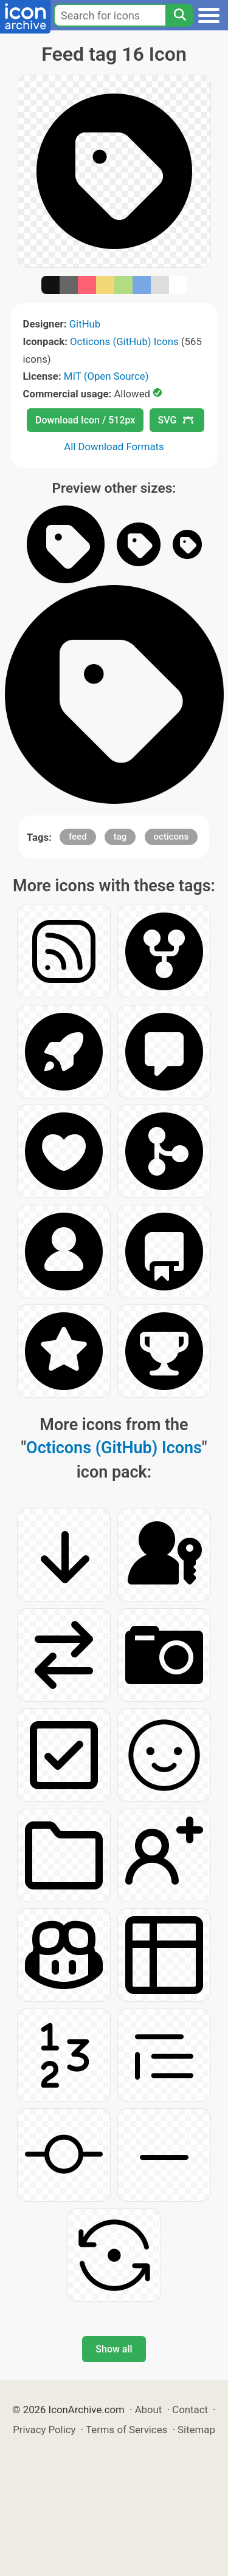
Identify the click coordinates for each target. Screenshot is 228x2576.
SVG (175, 420)
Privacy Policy (44, 2430)
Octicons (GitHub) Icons (124, 341)
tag (120, 836)
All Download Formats (114, 446)
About (148, 2409)
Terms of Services (126, 2430)
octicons (171, 836)
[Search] (179, 15)
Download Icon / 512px (85, 420)
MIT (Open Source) (106, 376)
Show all (113, 2349)
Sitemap (196, 2430)
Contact (190, 2409)
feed (78, 836)
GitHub (85, 324)
